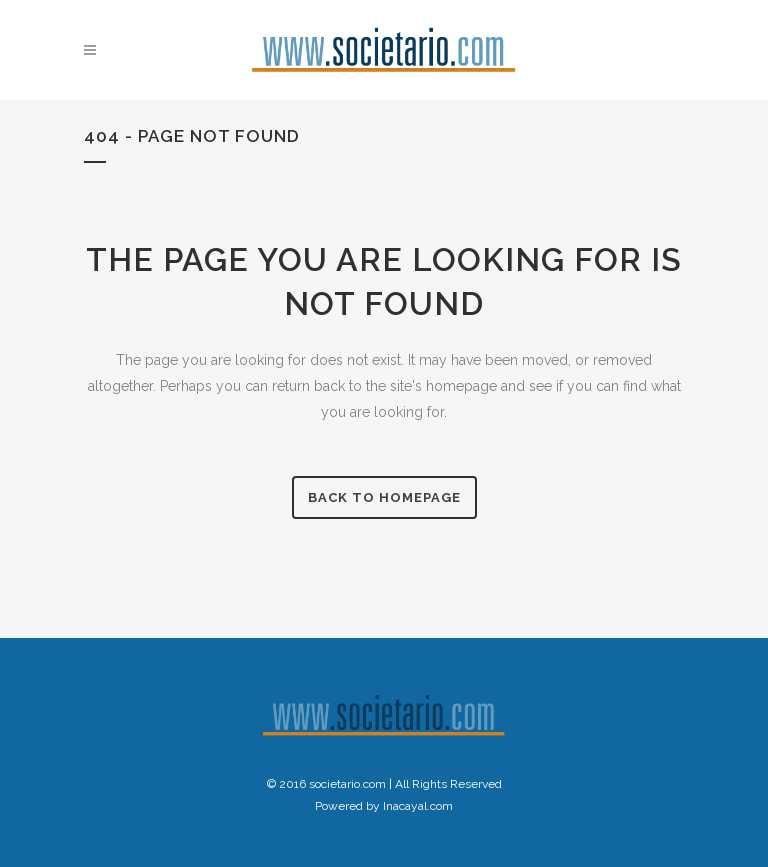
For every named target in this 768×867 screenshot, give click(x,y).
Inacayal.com (418, 806)
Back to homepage (384, 497)
